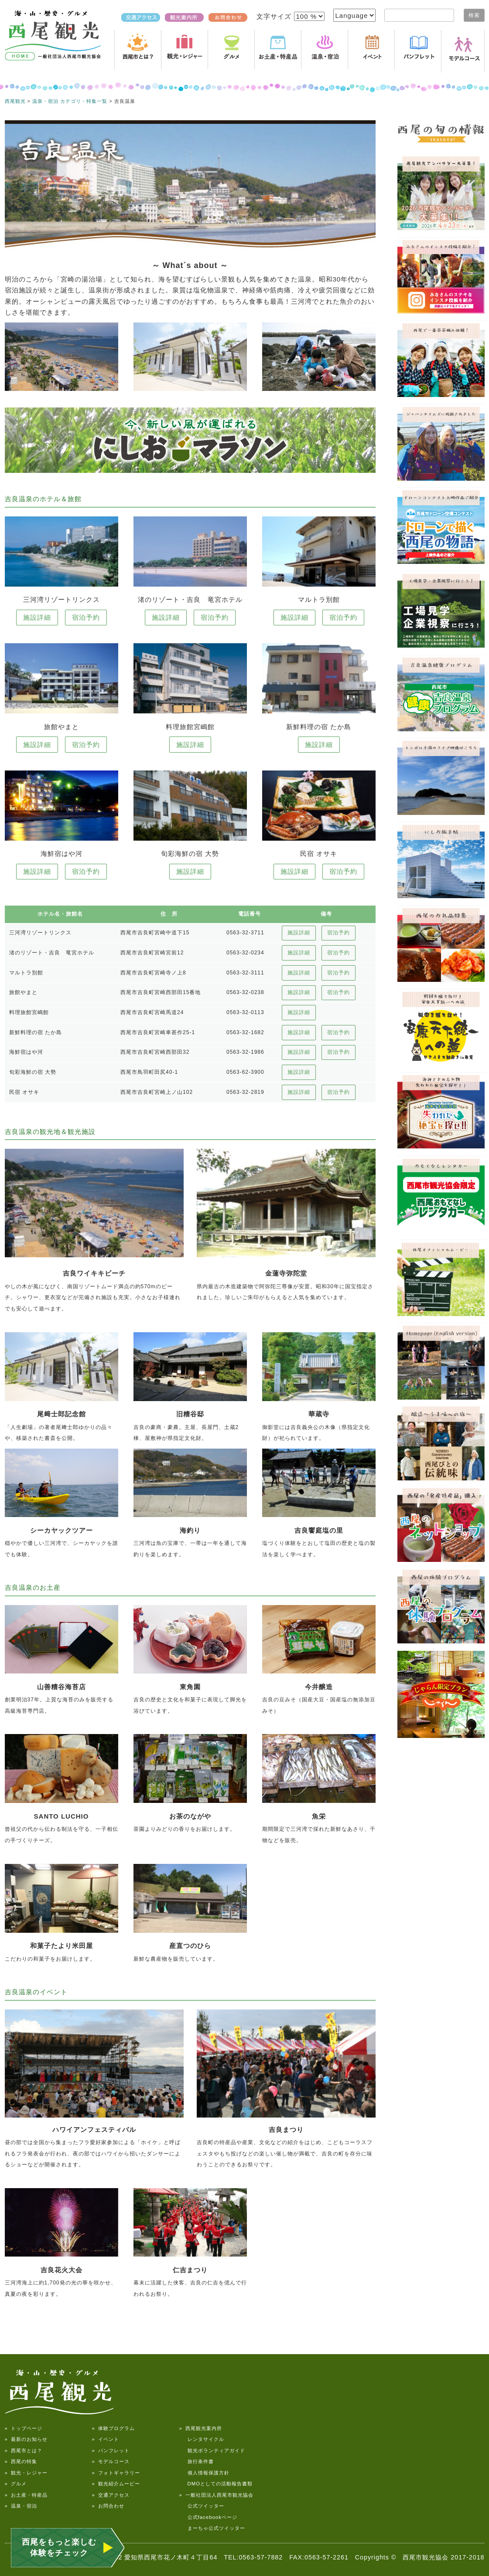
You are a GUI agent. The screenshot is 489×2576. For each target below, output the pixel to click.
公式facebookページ (208, 2517)
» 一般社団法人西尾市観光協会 (216, 2495)
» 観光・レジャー (26, 2472)
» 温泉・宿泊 (21, 2505)
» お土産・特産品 (26, 2495)
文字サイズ (275, 16)
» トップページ (23, 2428)
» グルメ (16, 2483)
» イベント (105, 2439)
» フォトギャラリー (116, 2472)
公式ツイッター (201, 2505)
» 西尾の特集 (21, 2461)
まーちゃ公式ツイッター (212, 2528)
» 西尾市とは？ (23, 2450)
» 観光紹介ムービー (116, 2483)
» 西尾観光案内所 (200, 2428)
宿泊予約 (86, 617)
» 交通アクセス (111, 2495)
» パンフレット (111, 2450)
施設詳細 (37, 617)
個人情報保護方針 (204, 2472)
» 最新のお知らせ (26, 2439)
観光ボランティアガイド (212, 2450)
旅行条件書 (196, 2461)
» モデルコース (111, 2461)
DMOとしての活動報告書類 (216, 2483)
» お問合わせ (108, 2505)
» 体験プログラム (113, 2428)
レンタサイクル (201, 2439)
